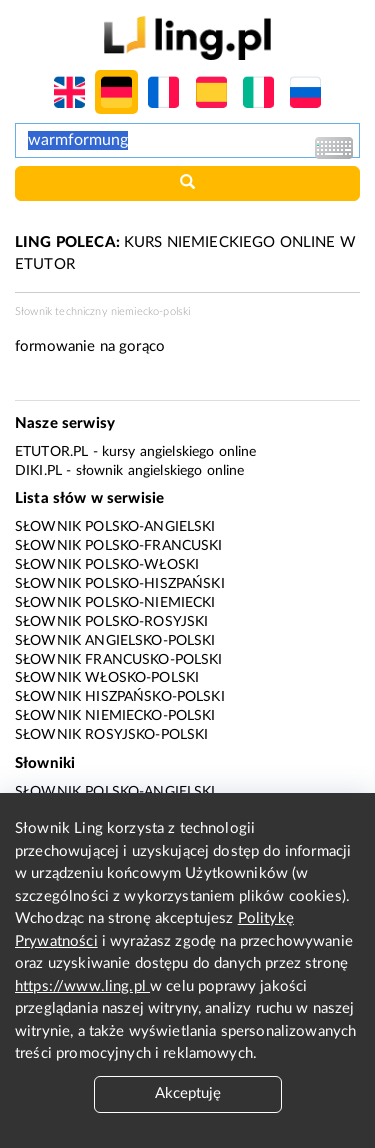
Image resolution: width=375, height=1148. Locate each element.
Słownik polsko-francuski (119, 546)
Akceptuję (188, 1093)
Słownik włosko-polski (107, 678)
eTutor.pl (51, 452)
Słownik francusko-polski (119, 660)
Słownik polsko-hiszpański (120, 584)
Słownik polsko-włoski (107, 565)
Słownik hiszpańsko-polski (120, 697)
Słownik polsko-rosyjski (111, 622)
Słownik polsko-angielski (115, 527)
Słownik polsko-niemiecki (115, 603)
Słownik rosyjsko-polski (111, 735)
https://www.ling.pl (82, 986)
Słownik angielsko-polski (115, 641)
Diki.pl (38, 471)
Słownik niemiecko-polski (115, 716)
